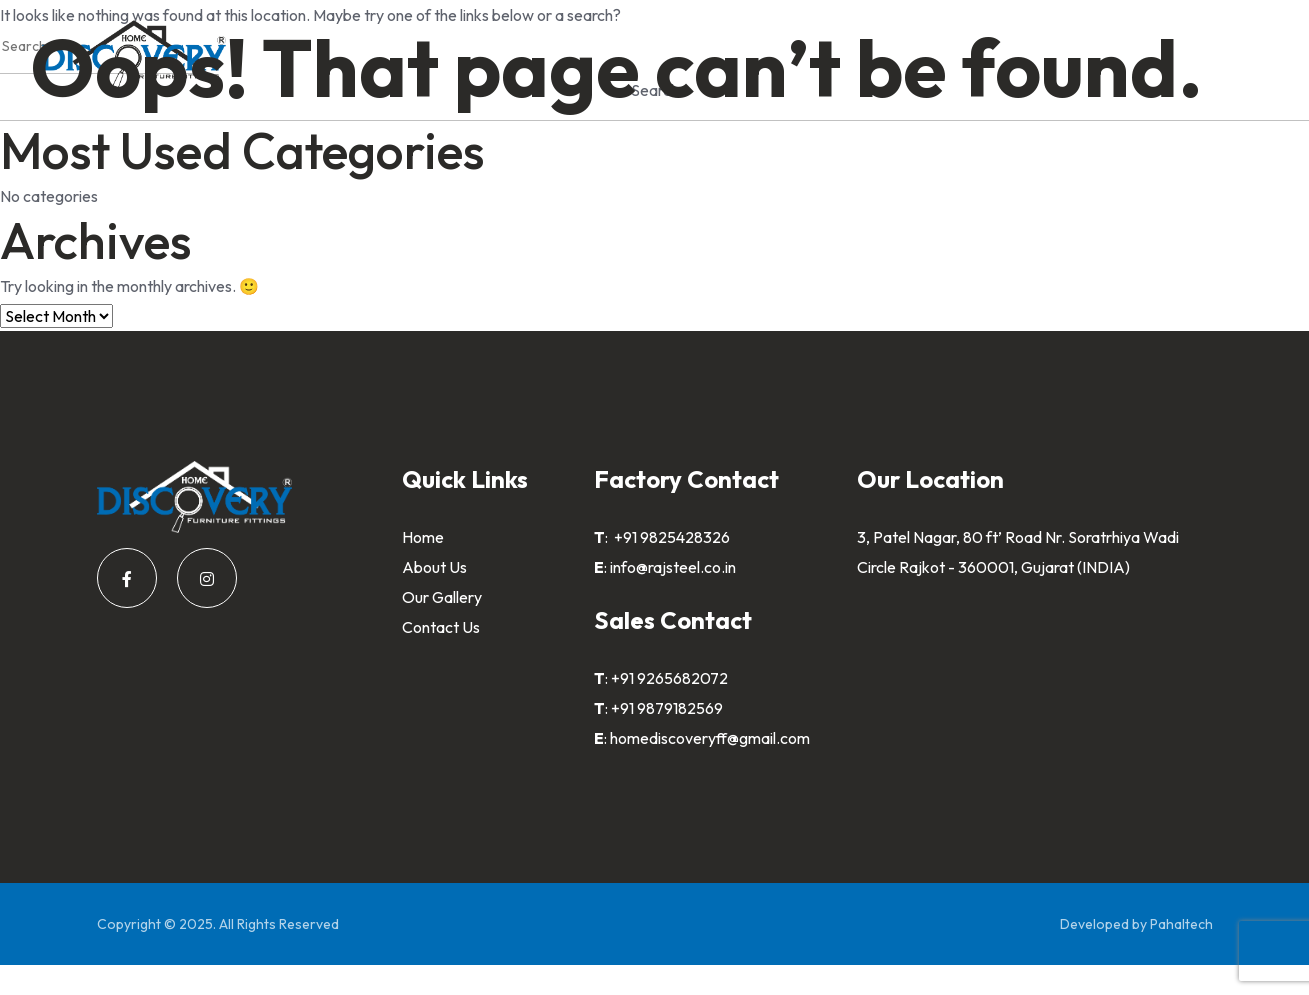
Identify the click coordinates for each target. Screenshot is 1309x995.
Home (423, 537)
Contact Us (441, 627)
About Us (434, 567)
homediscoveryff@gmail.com (710, 738)
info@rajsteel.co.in (673, 567)
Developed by (1105, 924)
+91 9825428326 (670, 537)
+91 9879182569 (667, 708)
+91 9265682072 (669, 678)
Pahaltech (1181, 924)
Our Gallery (442, 597)
